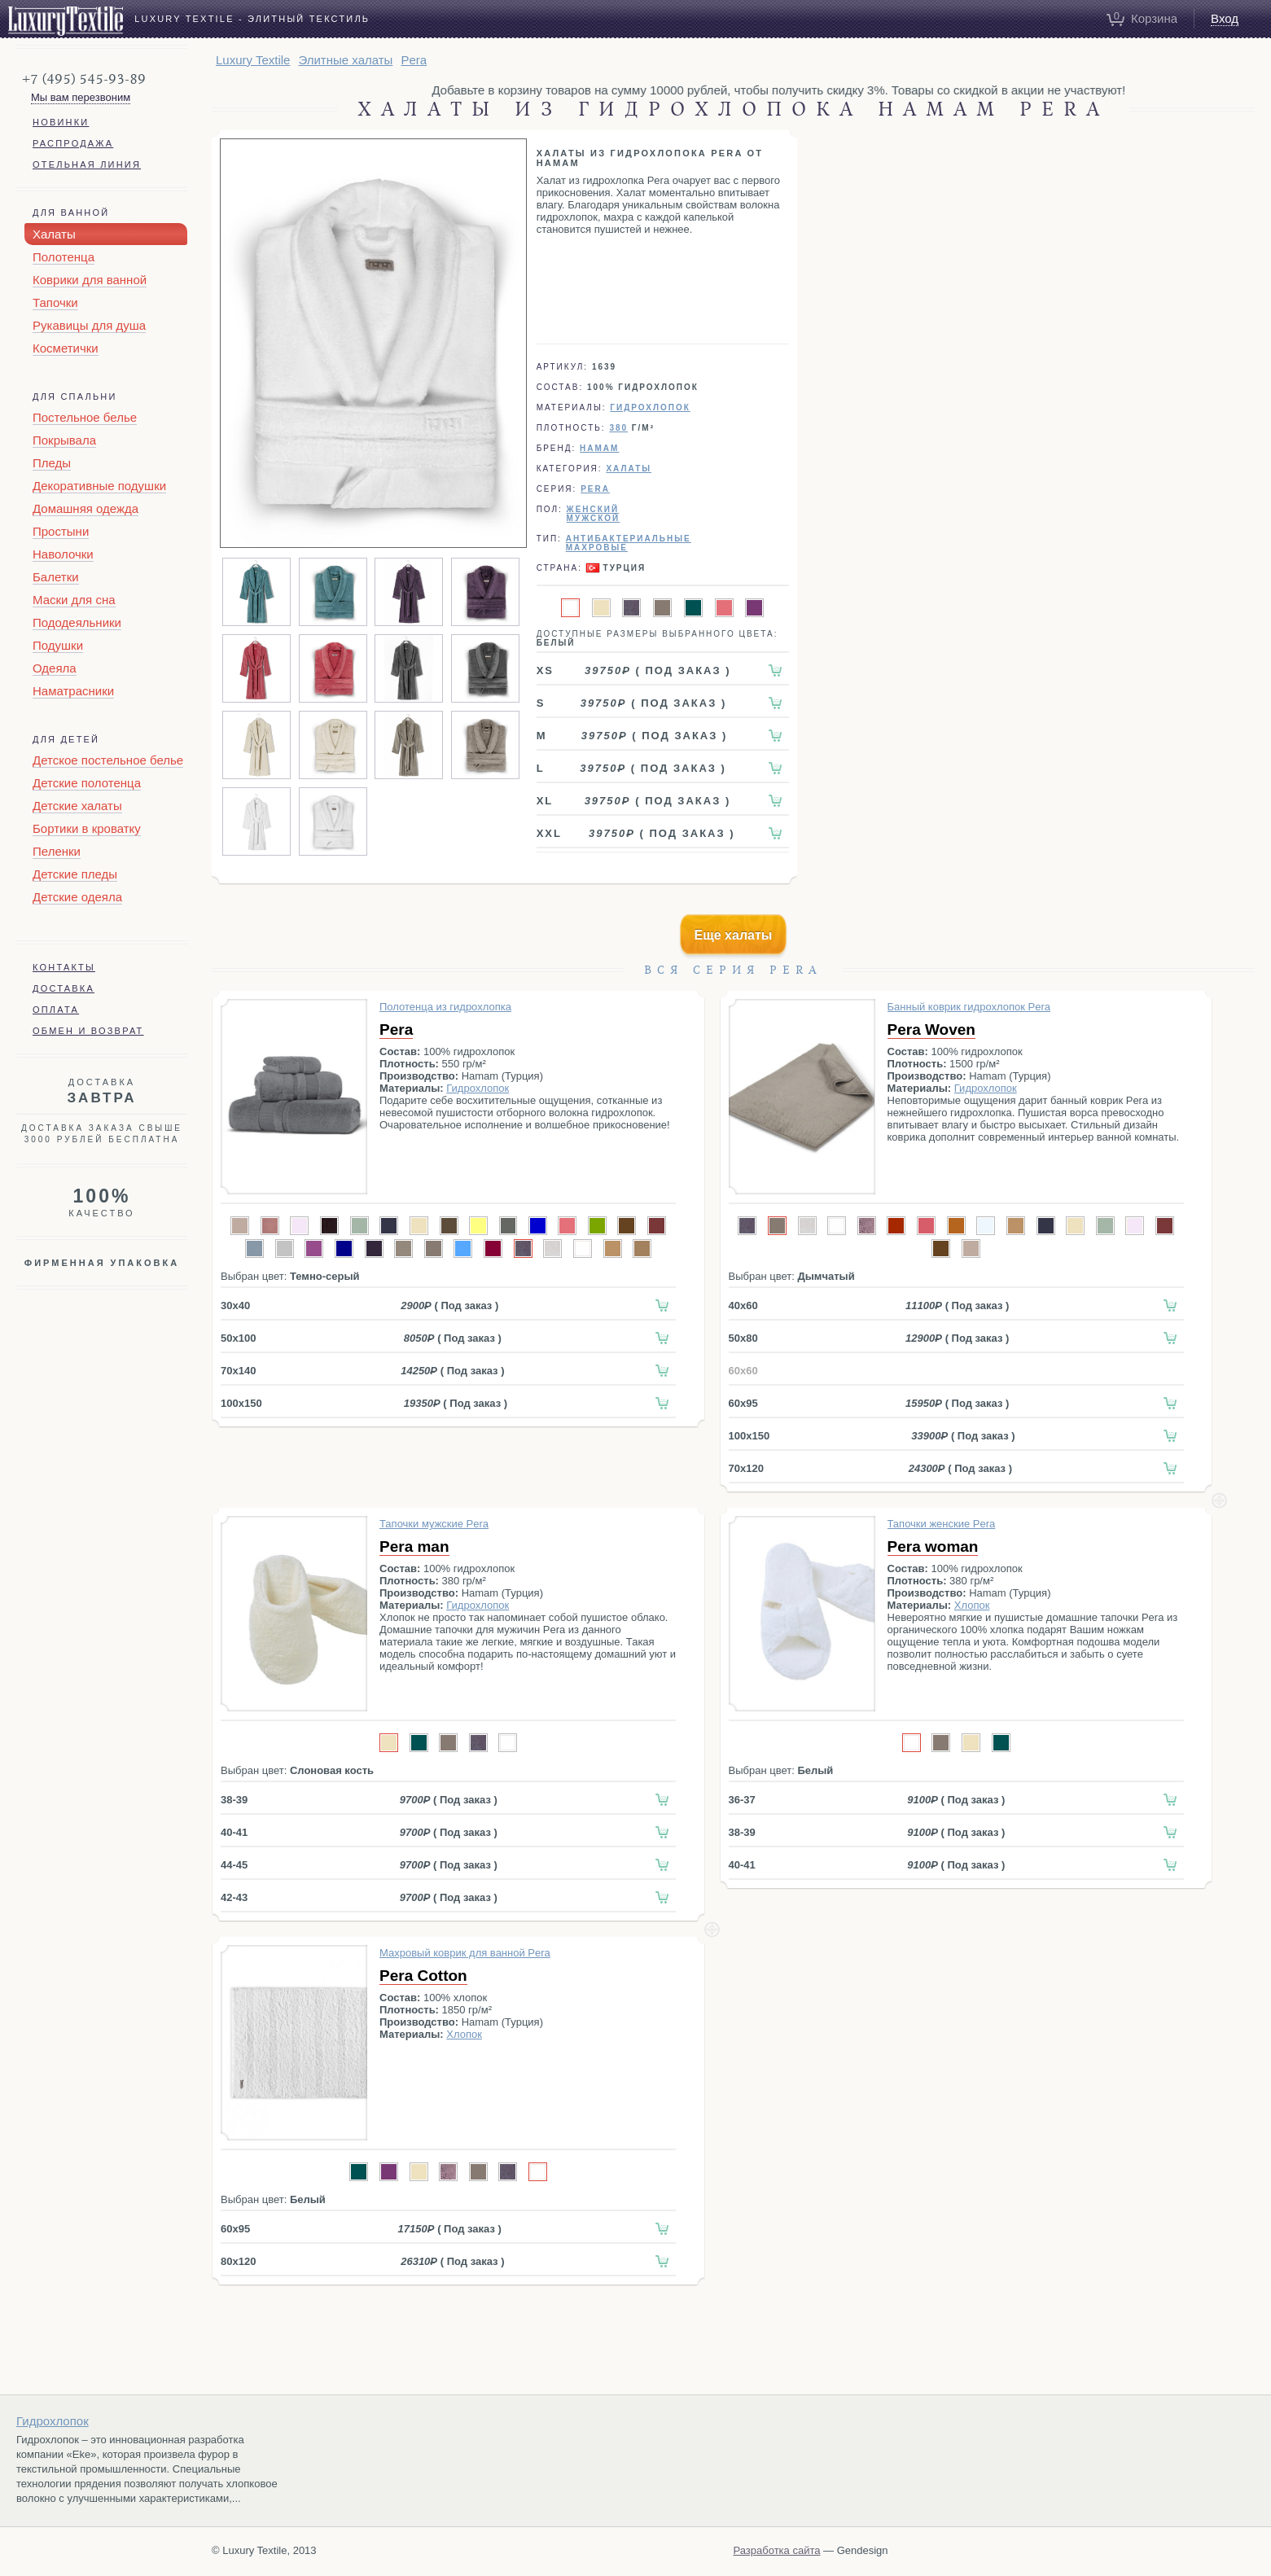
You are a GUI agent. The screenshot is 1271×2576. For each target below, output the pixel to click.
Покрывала (64, 440)
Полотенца (63, 257)
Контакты (64, 967)
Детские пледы (75, 874)
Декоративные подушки (99, 486)
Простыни (61, 531)
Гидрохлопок (650, 407)
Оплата (56, 1009)
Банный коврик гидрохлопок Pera (969, 1007)
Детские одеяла (77, 897)
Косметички (66, 348)
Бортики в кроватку (87, 828)
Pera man (414, 1546)
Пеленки (57, 851)
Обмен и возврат (88, 1031)
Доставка (63, 988)
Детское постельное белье (108, 760)
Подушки (58, 645)
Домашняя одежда (85, 508)
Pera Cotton (423, 1975)
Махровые (597, 547)
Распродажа (73, 143)
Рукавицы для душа (89, 325)
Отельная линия (87, 164)
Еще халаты (734, 935)
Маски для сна (74, 600)
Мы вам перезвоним (80, 97)
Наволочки (63, 554)
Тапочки (55, 302)
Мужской (593, 518)
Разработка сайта (777, 2550)
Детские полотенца (87, 783)
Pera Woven (931, 1029)
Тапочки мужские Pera (434, 1524)
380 (618, 427)
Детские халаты (77, 806)
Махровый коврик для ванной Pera (464, 1953)
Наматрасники (73, 691)
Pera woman (933, 1546)
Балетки (56, 577)
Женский (593, 509)
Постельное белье (85, 417)
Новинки (61, 122)
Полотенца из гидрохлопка (445, 1007)
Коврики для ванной (90, 280)
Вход (1224, 18)
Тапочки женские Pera (942, 1524)
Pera (396, 1029)
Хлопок (972, 1605)
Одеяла (55, 668)
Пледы (52, 463)
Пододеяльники (77, 622)
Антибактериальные (628, 538)
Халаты (54, 234)
